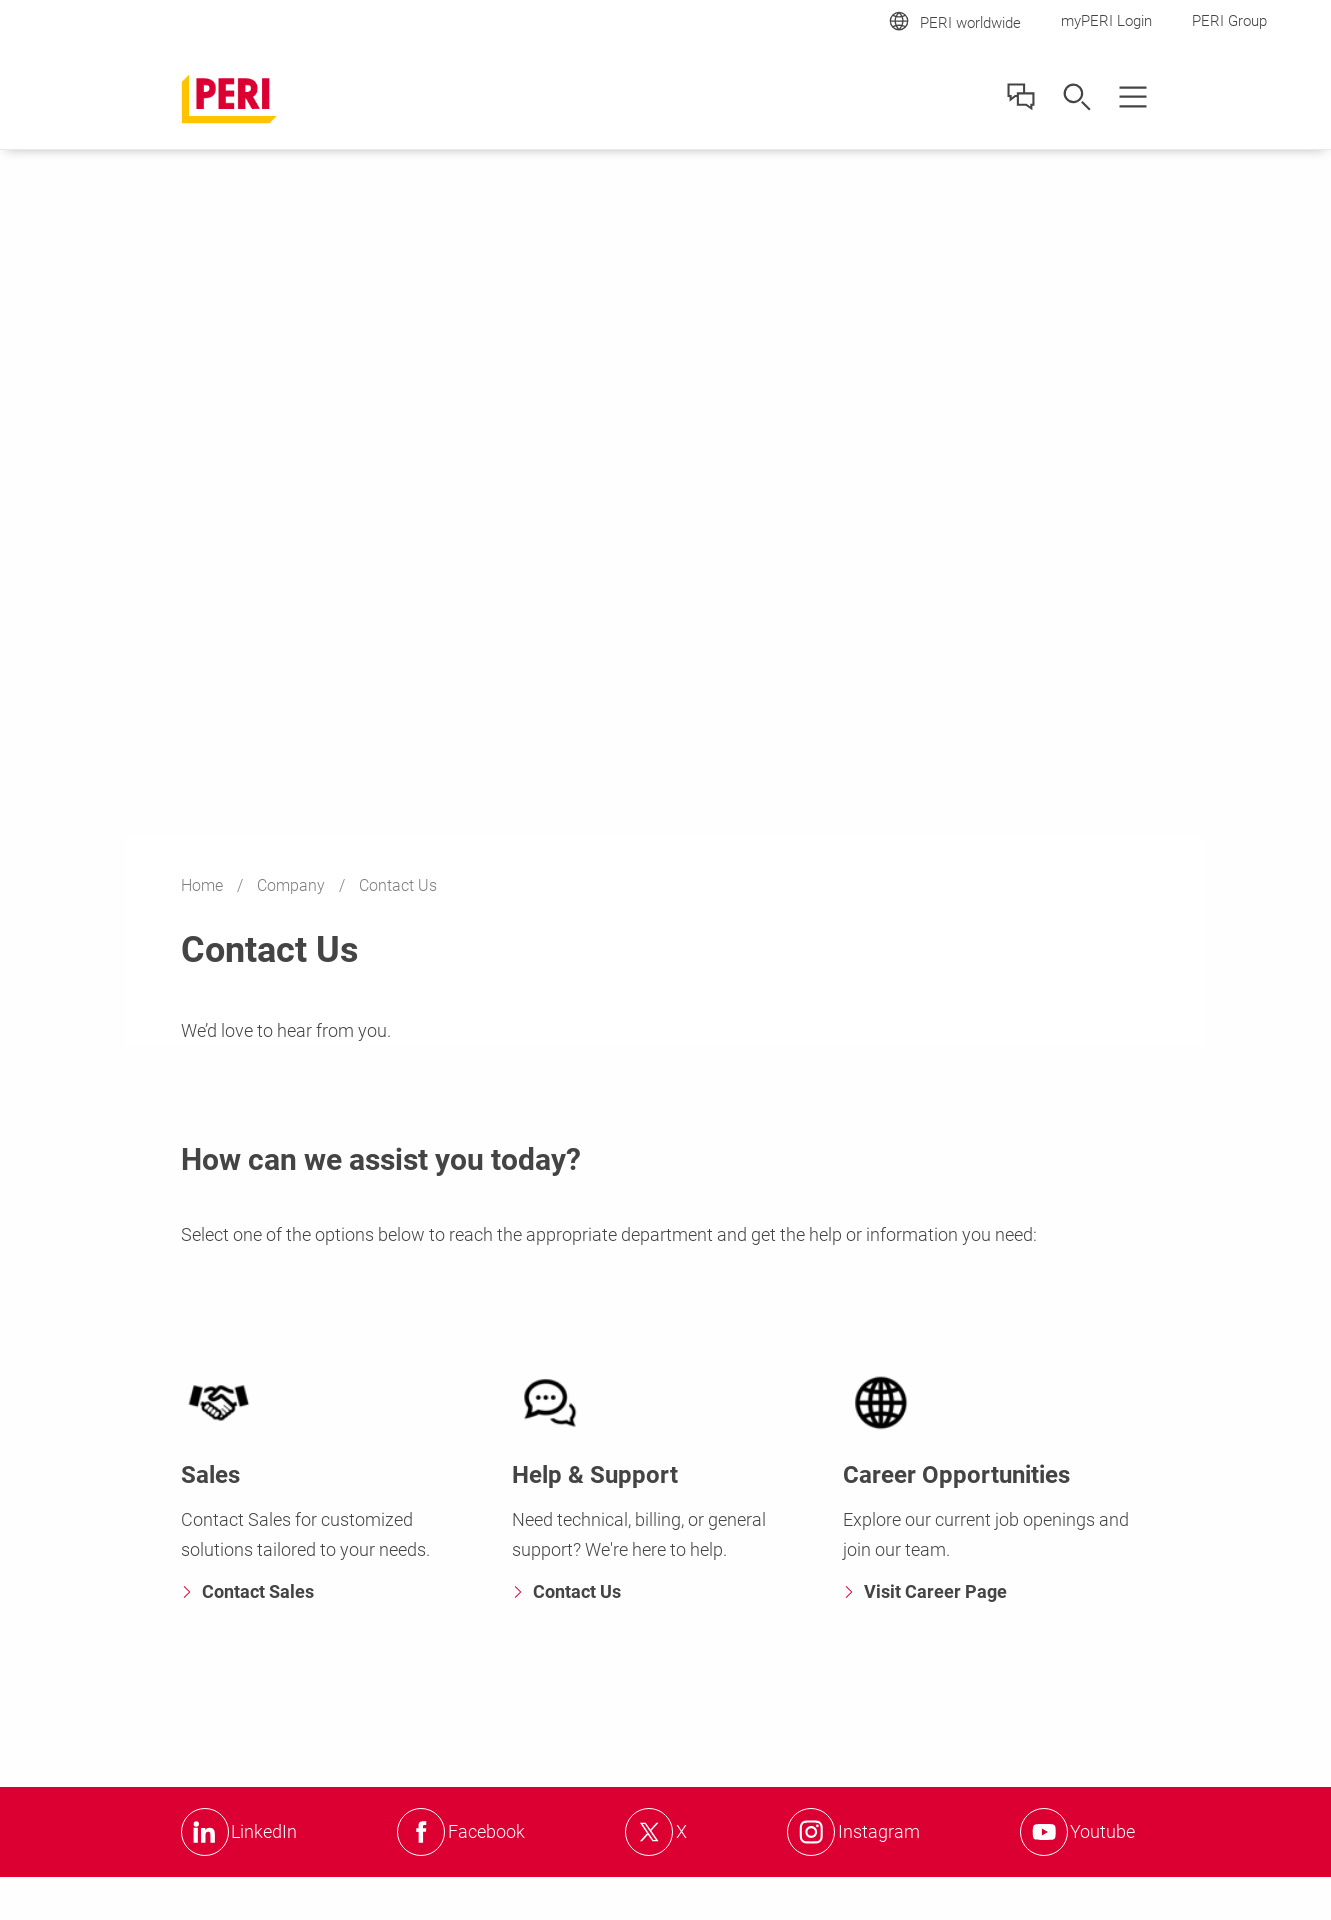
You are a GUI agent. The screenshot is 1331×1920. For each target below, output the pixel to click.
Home (204, 885)
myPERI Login (1106, 21)
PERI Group (1229, 21)
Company (293, 885)
